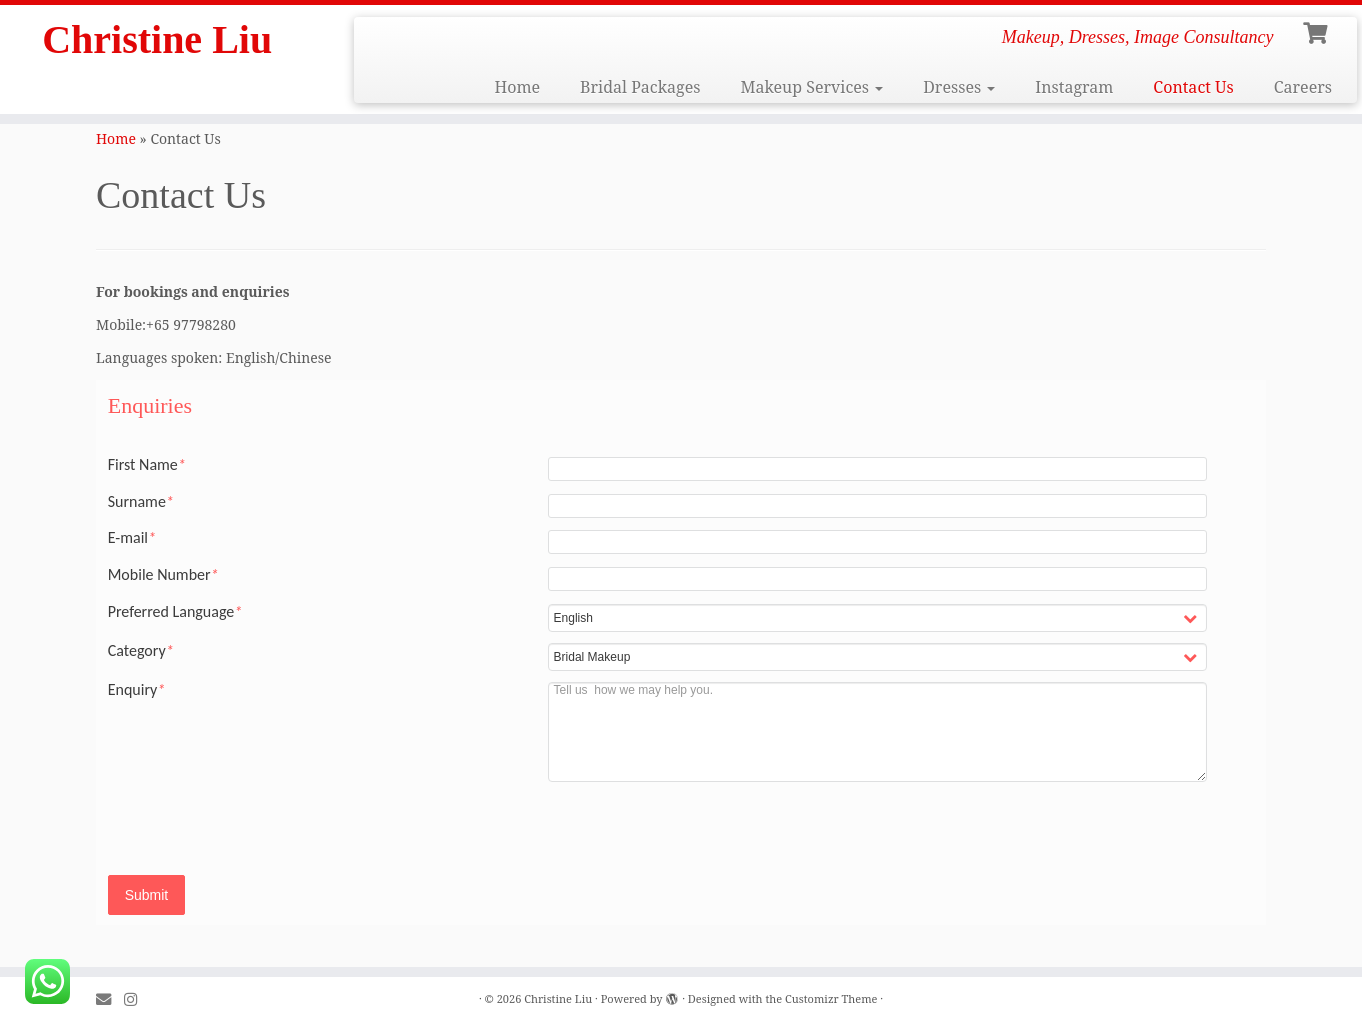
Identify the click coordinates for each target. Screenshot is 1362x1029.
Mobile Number (163, 575)
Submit (147, 895)
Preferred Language (175, 612)
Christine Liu (157, 39)
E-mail (132, 538)
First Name (147, 465)
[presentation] (1058, 831)
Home (517, 87)
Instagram (1074, 87)
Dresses (959, 87)
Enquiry (137, 690)
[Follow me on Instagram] (137, 999)
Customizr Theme (831, 998)
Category (141, 651)
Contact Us (1193, 87)
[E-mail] (110, 999)
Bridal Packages (640, 87)
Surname (141, 502)
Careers (1303, 87)
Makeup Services (811, 87)
